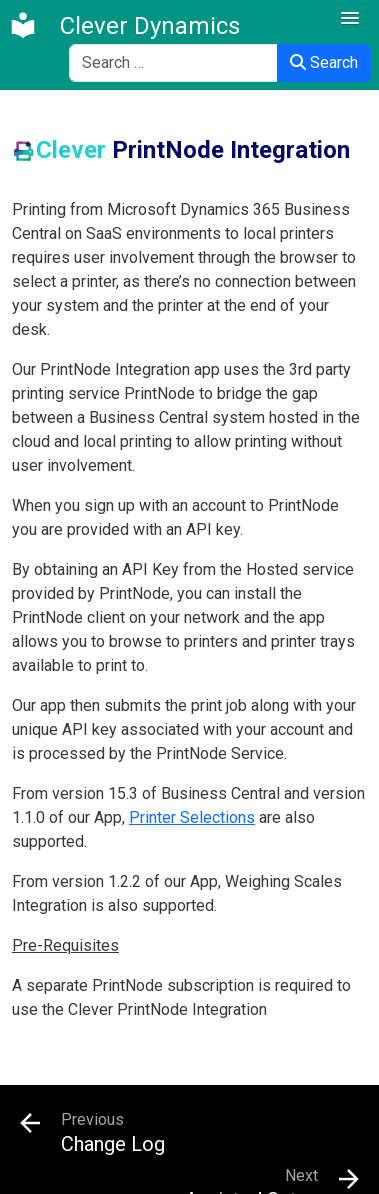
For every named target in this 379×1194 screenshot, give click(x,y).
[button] (350, 19)
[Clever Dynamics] (124, 26)
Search (324, 62)
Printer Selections (192, 817)
